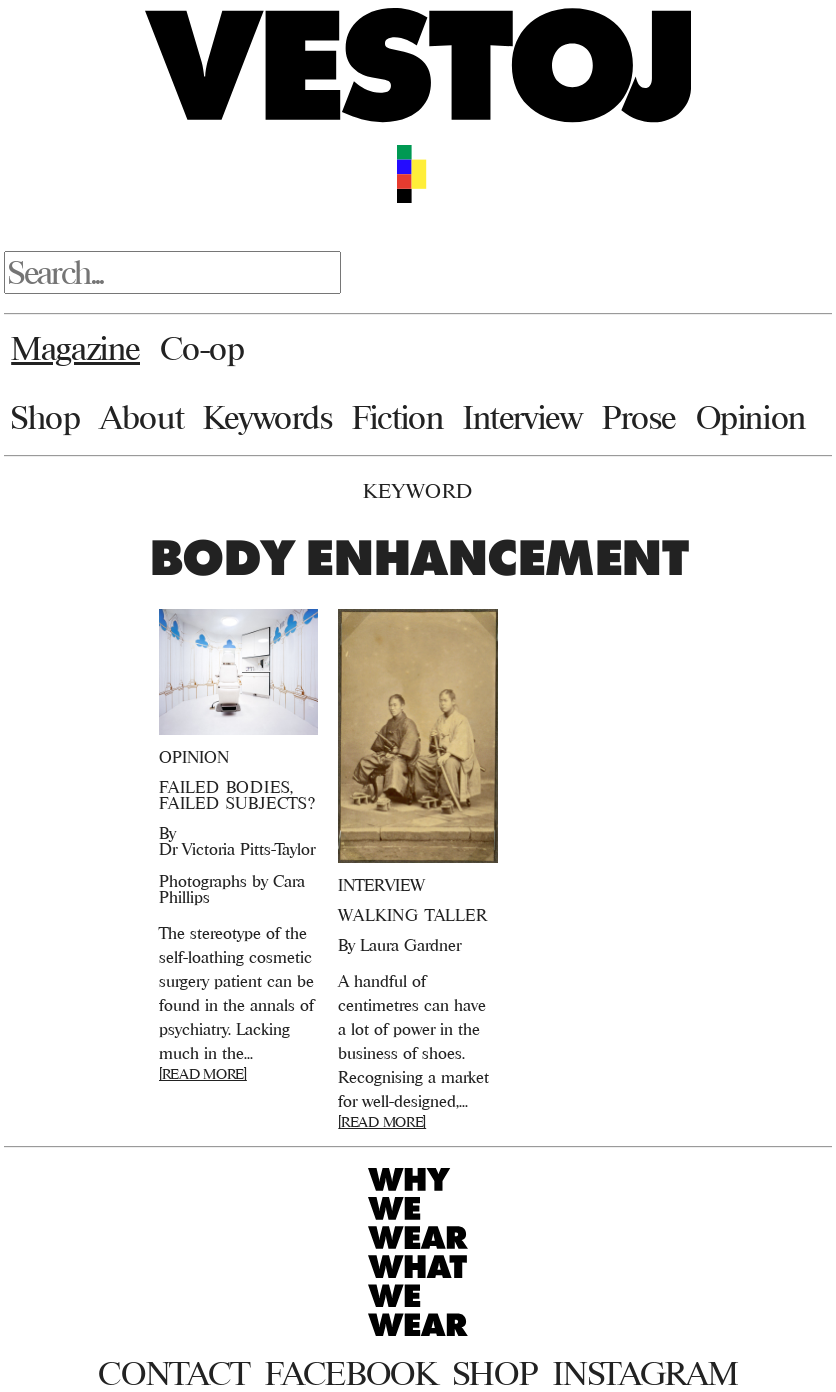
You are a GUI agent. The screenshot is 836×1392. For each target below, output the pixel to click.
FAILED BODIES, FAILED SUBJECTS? (237, 795)
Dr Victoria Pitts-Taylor (237, 849)
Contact (173, 1373)
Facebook (350, 1373)
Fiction (397, 417)
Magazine (75, 348)
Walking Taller (412, 915)
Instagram (645, 1373)
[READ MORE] (203, 1073)
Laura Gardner (410, 945)
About (141, 417)
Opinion (751, 417)
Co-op (202, 348)
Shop (45, 417)
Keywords (268, 417)
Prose (639, 417)
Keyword (418, 490)
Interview (522, 417)
